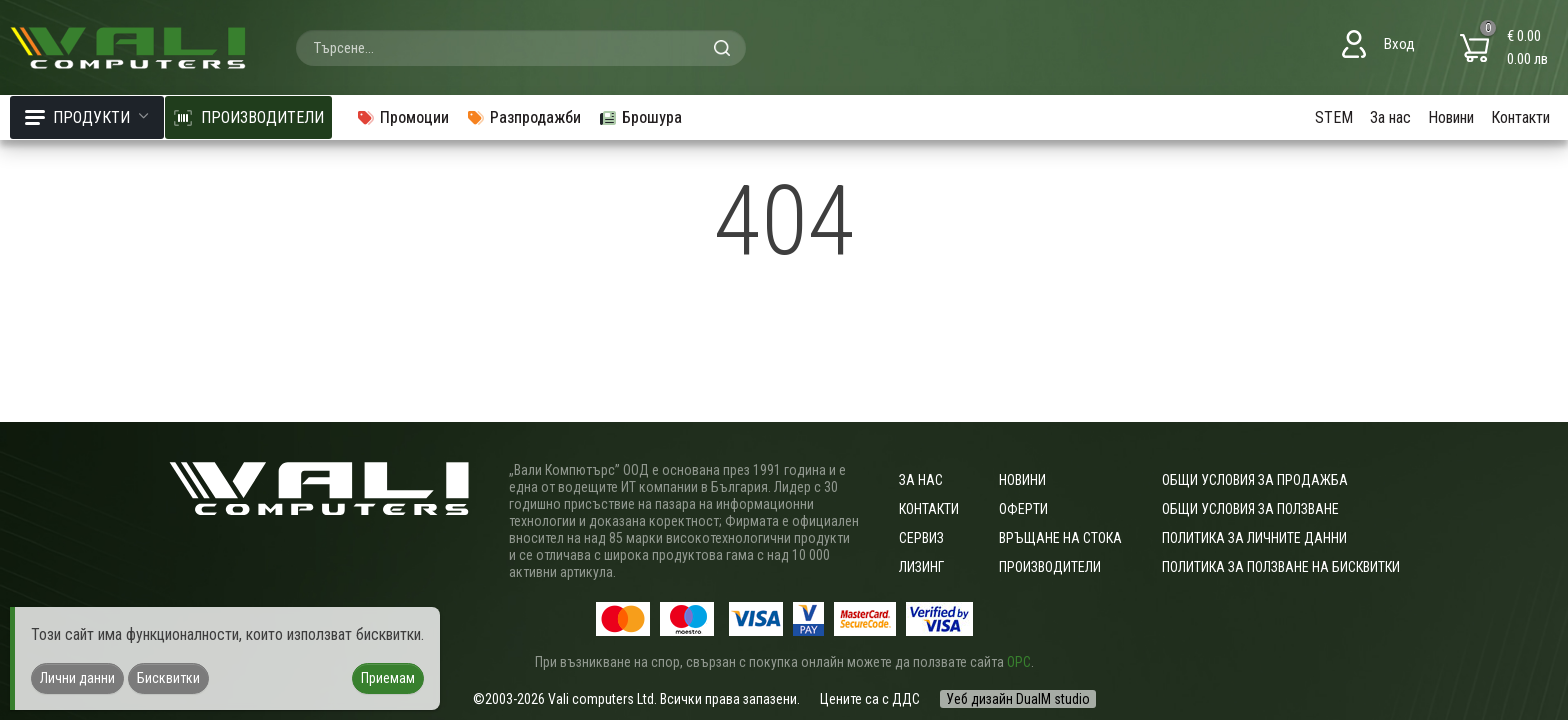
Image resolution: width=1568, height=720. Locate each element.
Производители (1050, 567)
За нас (1390, 117)
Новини (1451, 117)
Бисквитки (168, 678)
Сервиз (921, 538)
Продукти (87, 117)
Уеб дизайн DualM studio (1018, 699)
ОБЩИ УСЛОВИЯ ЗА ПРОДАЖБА (1255, 480)
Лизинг (921, 567)
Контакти (1520, 117)
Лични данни (77, 678)
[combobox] (521, 48)
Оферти (1023, 509)
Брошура (640, 117)
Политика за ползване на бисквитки (1281, 567)
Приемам (388, 678)
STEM (1334, 117)
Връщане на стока (1060, 538)
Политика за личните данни (1254, 538)
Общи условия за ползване (1250, 509)
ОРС (1019, 662)
